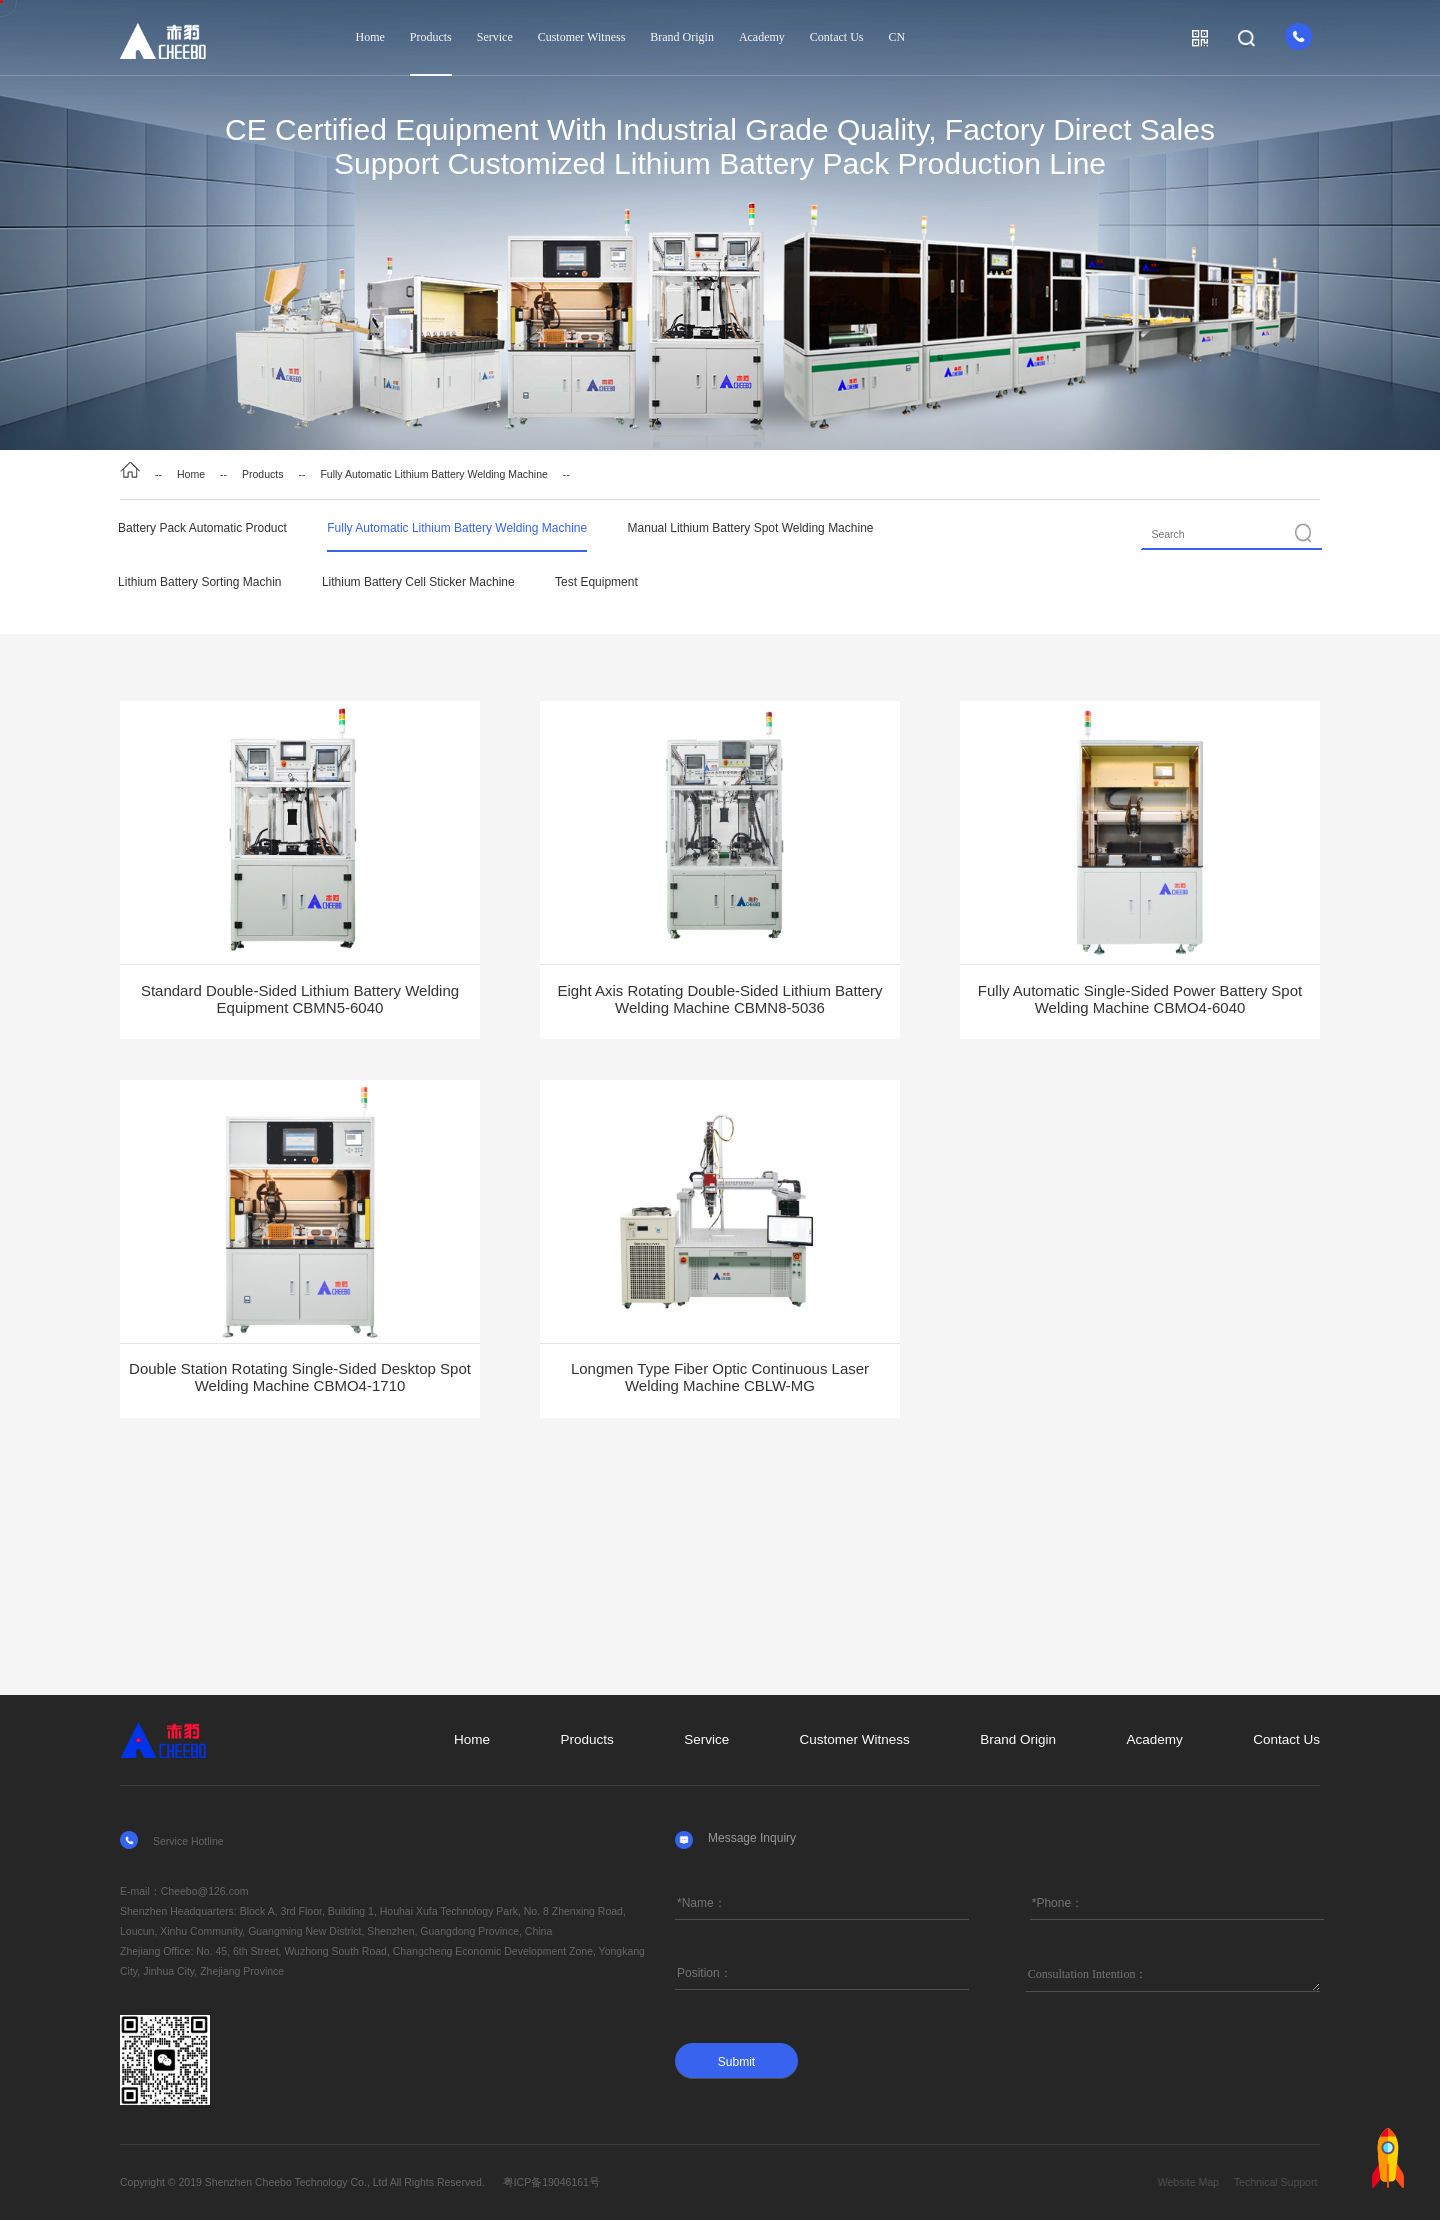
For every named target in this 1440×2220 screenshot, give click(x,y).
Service (495, 37)
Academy (762, 37)
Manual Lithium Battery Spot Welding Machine (751, 528)
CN (896, 37)
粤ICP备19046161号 (551, 2182)
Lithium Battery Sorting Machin (199, 582)
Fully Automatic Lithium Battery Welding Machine (433, 474)
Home (370, 37)
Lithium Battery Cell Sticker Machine (418, 582)
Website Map (1259, 2182)
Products (431, 37)
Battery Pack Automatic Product (202, 528)
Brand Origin (682, 37)
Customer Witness (582, 37)
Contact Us (837, 37)
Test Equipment (596, 582)
